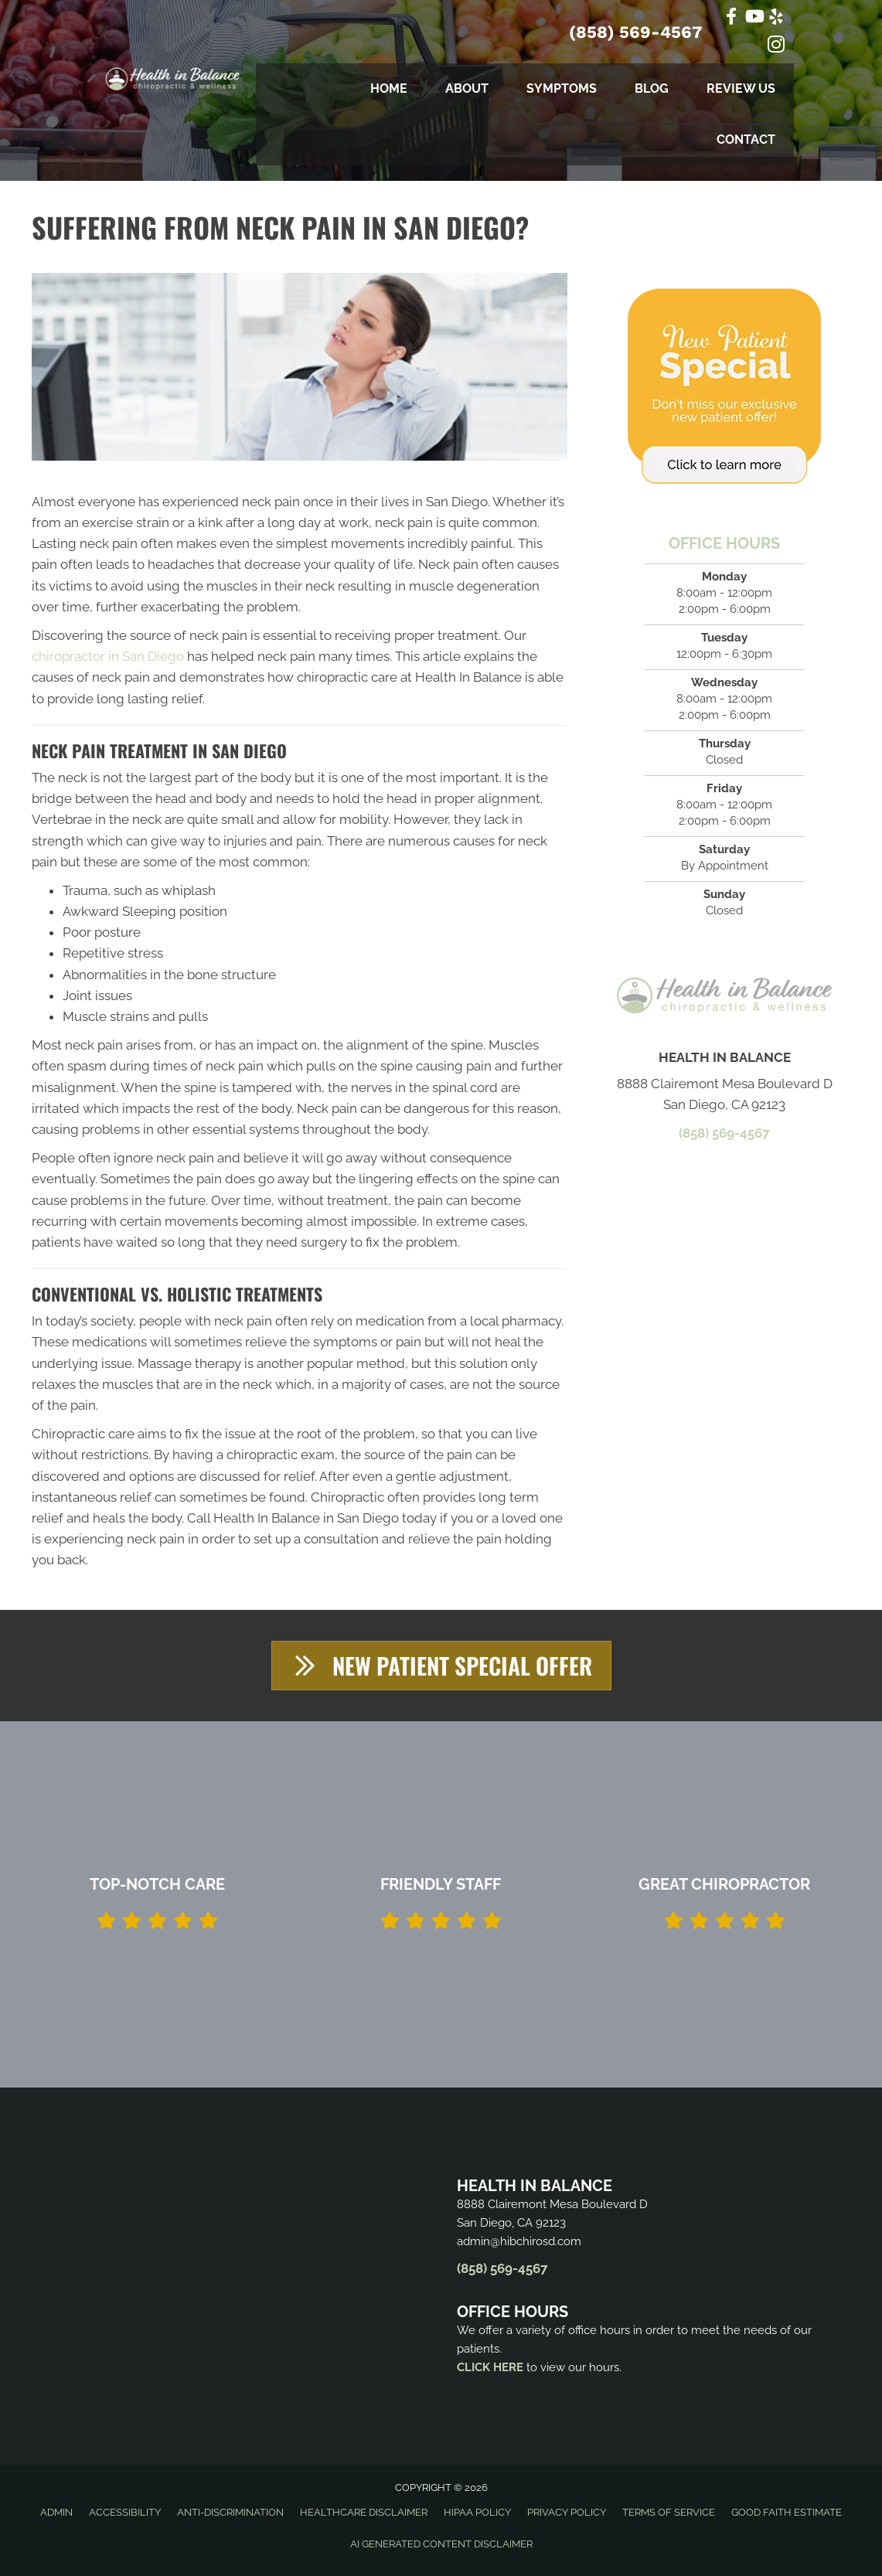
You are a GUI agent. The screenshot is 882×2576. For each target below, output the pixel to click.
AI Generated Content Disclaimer (441, 2544)
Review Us (741, 88)
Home (388, 88)
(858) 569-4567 (635, 32)
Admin (56, 2513)
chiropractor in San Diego (108, 656)
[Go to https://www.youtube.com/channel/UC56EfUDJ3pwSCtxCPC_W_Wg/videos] (753, 18)
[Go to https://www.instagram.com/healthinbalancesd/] (776, 47)
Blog (652, 88)
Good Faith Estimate (786, 2513)
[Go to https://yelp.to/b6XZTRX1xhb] (776, 19)
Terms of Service (668, 2513)
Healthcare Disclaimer (363, 2513)
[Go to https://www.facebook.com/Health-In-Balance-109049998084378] (731, 18)
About (467, 88)
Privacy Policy (566, 2513)
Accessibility (125, 2513)
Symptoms (561, 88)
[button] (441, 1666)
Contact (746, 139)
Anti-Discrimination (230, 2513)
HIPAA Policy (477, 2513)
